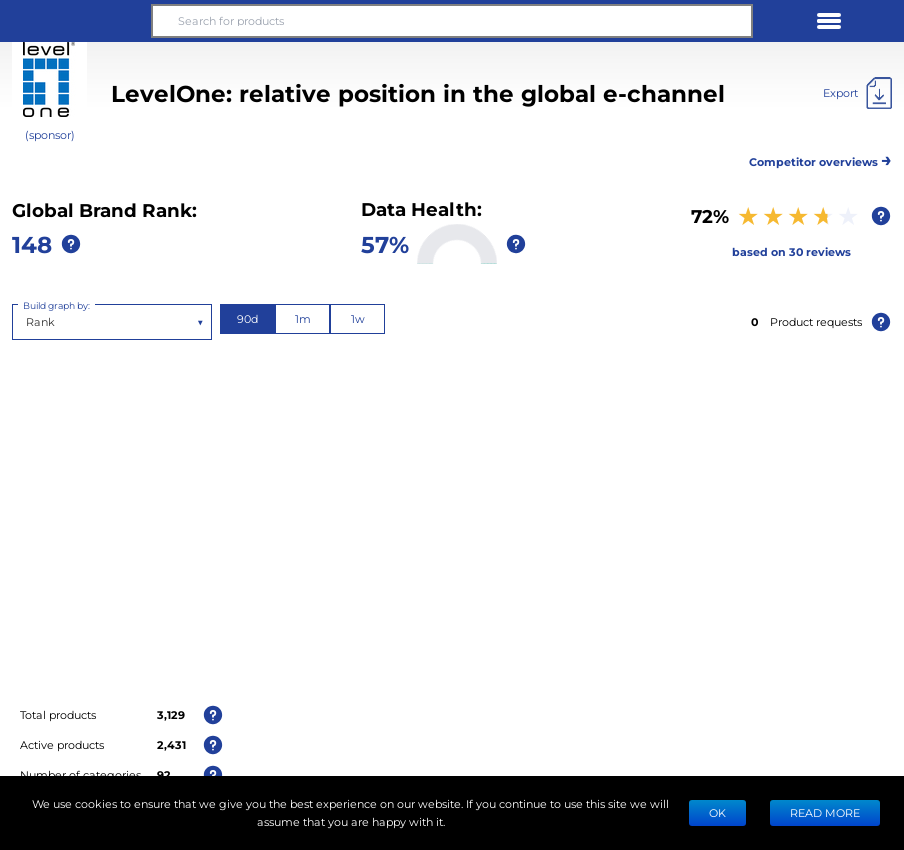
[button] (75, 21)
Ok (717, 812)
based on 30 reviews (791, 251)
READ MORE (825, 812)
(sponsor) (50, 134)
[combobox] (27, 322)
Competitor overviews (820, 158)
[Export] (857, 93)
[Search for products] (452, 21)
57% (385, 243)
